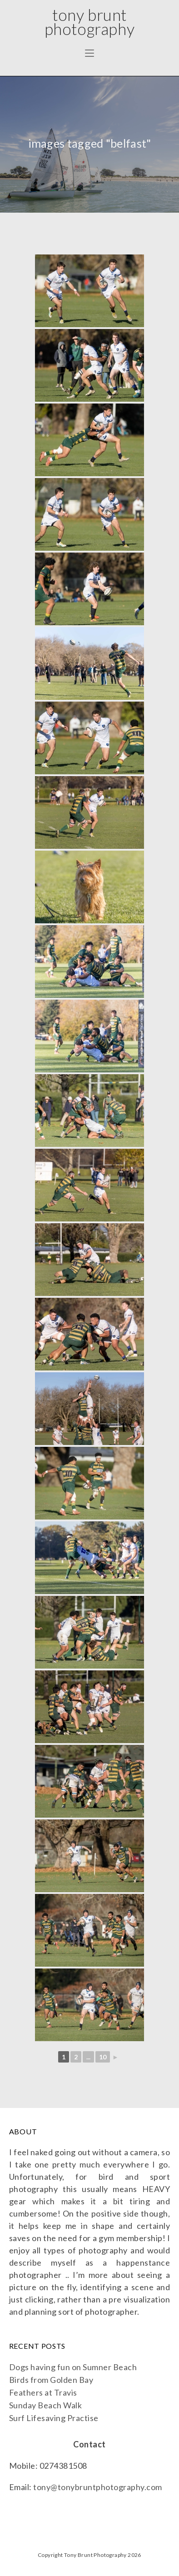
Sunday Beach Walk (45, 2405)
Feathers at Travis (43, 2392)
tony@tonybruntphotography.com (97, 2487)
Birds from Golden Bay (51, 2380)
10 (102, 2057)
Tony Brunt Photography (90, 21)
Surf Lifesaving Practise (54, 2418)
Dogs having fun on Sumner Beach (73, 2367)
